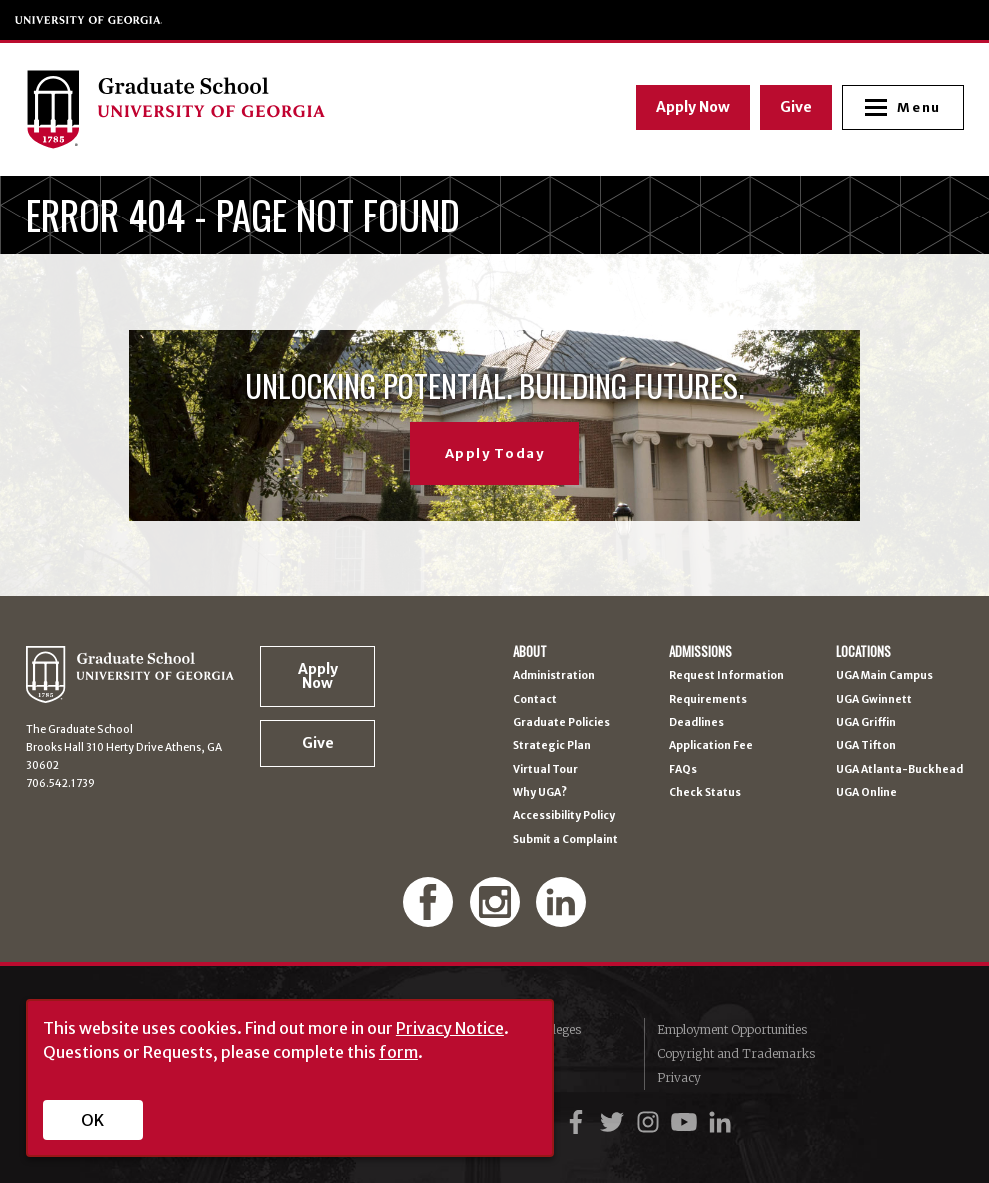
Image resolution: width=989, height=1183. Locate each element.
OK (92, 1120)
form (398, 1052)
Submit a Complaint (565, 840)
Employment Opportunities (732, 1029)
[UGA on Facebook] (579, 1122)
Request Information (726, 676)
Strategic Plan (552, 746)
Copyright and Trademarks (736, 1053)
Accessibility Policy (564, 816)
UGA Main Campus (884, 676)
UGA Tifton (866, 746)
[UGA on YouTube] (687, 1122)
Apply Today (495, 453)
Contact (535, 700)
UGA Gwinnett (874, 700)
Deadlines (696, 723)
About (530, 652)
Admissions (700, 652)
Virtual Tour (545, 770)
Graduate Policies (561, 723)
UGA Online (866, 793)
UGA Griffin (866, 723)
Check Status (705, 793)
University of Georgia (89, 20)
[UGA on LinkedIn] (720, 1122)
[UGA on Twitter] (615, 1122)
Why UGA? (540, 793)
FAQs (683, 770)
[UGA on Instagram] (651, 1122)
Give (795, 107)
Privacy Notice (450, 1028)
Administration (554, 676)
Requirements (708, 700)
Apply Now (692, 107)
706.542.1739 (60, 783)
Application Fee (711, 746)
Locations (863, 652)
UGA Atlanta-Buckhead (899, 770)
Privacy (679, 1077)
